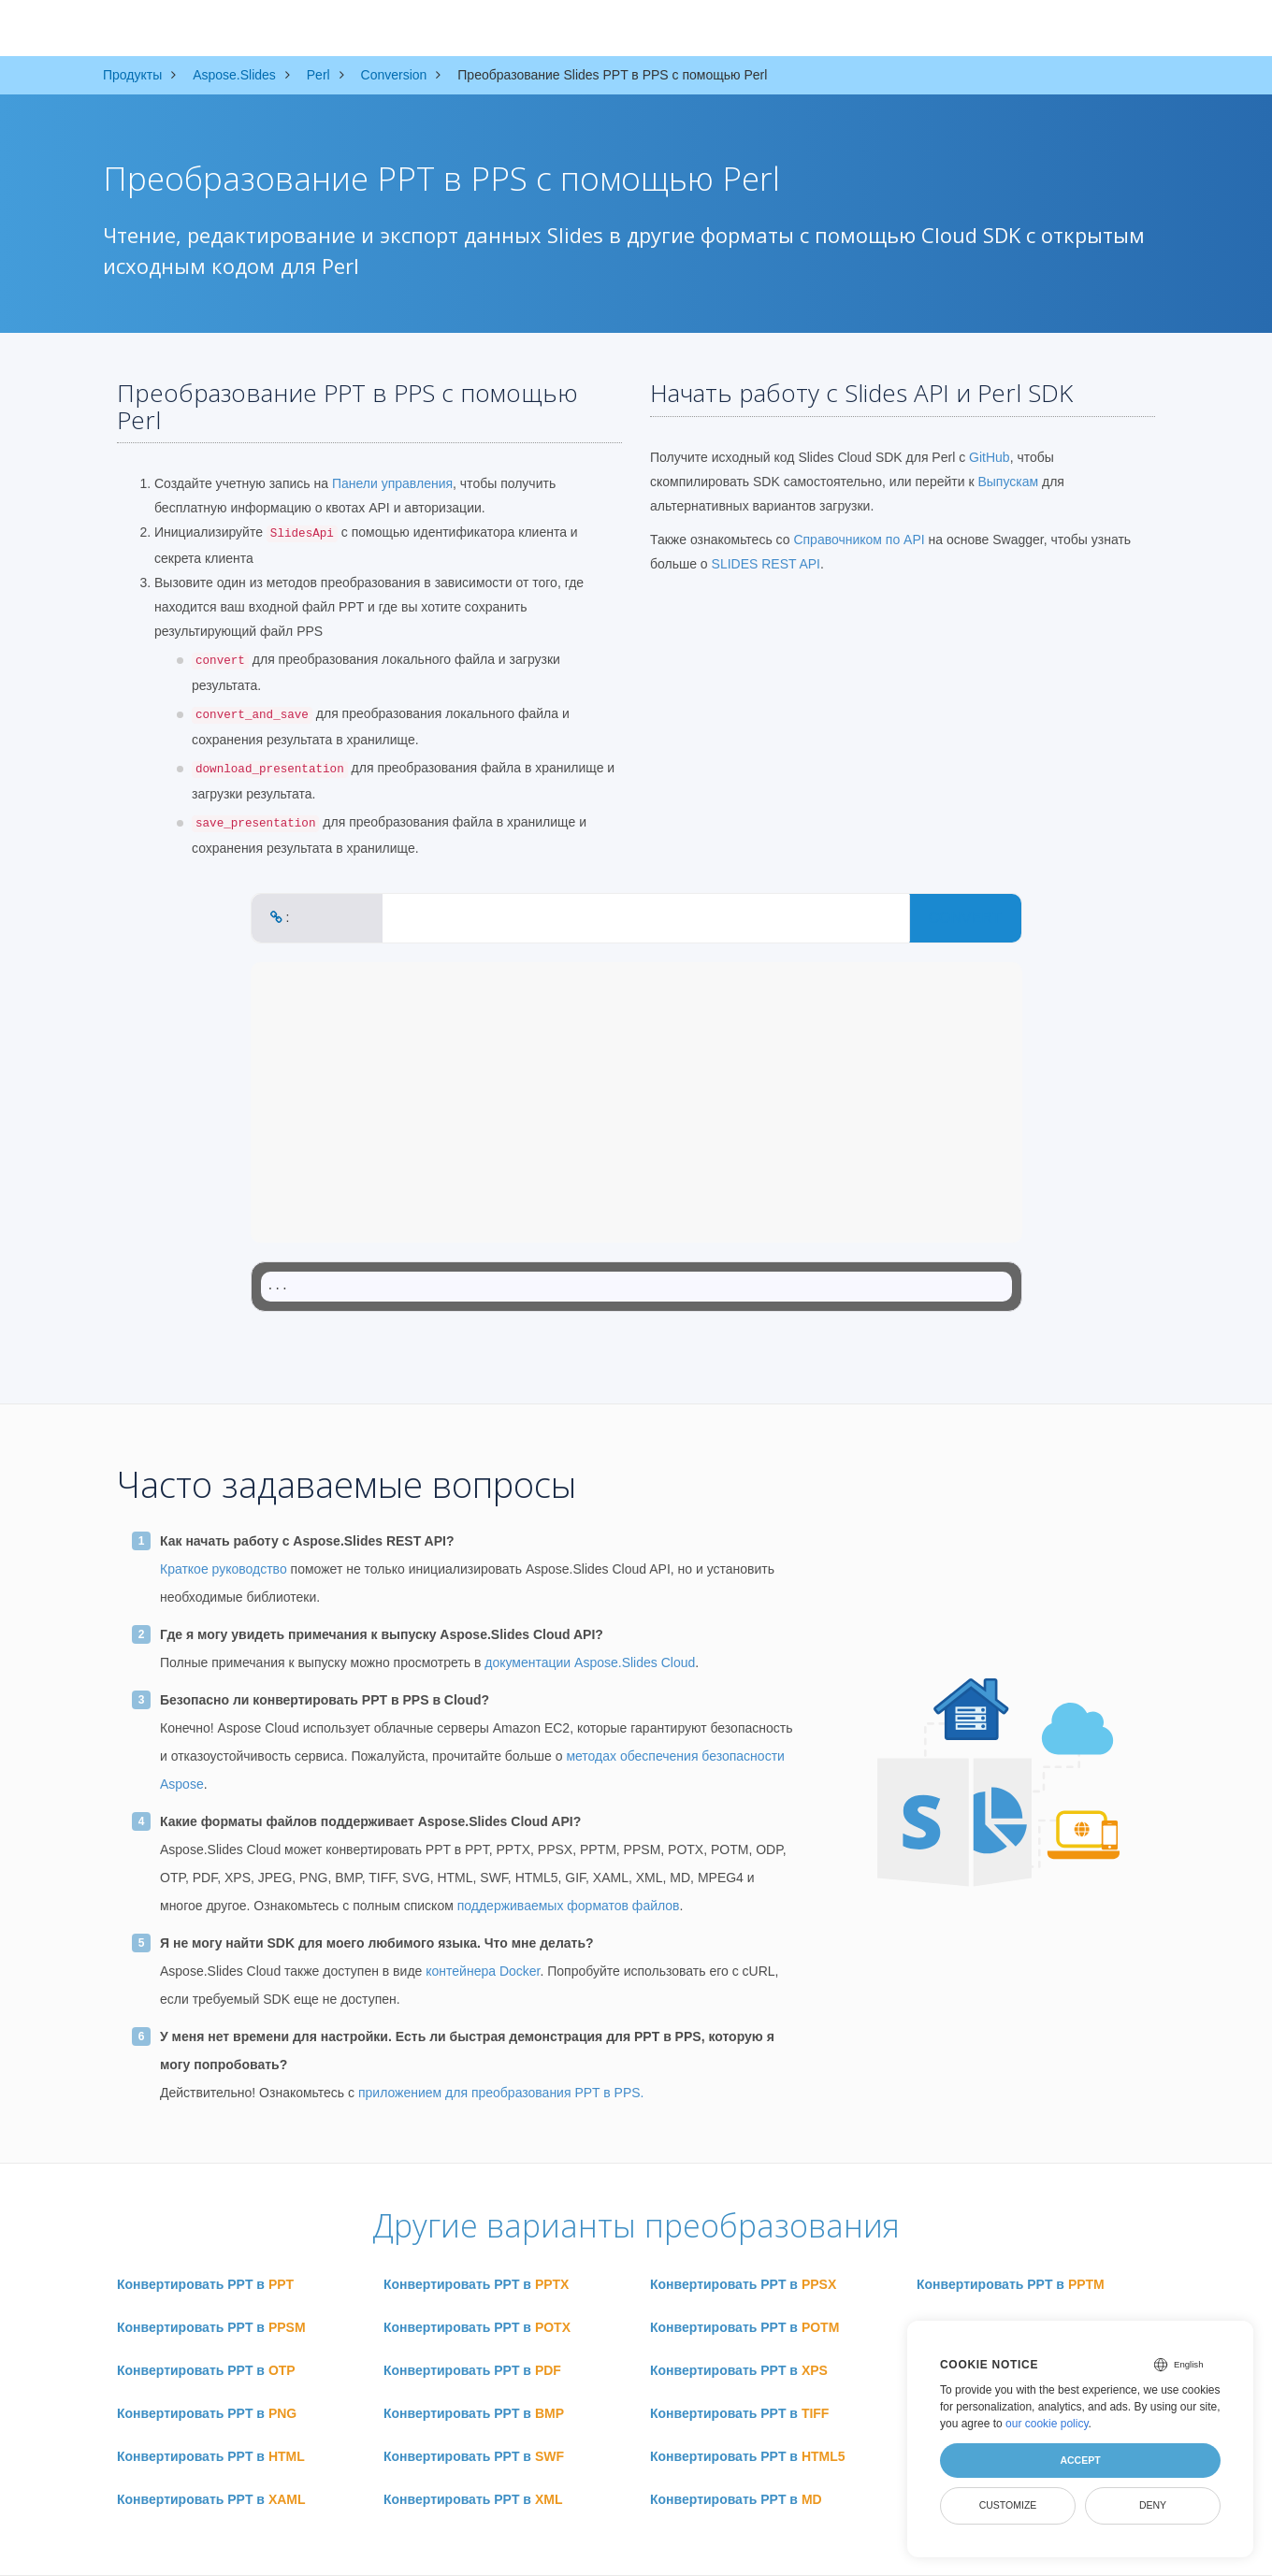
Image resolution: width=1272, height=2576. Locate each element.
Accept (1080, 2460)
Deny (1152, 2505)
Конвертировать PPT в (205, 2284)
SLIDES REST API (766, 563)
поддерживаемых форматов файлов (568, 1905)
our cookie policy (1047, 2423)
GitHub (989, 457)
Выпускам (1007, 481)
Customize (1008, 2505)
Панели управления (392, 483)
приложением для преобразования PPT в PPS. (501, 2092)
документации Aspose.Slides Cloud (589, 1662)
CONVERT (965, 918)
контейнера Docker (483, 1971)
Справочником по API (858, 539)
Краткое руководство (223, 1568)
